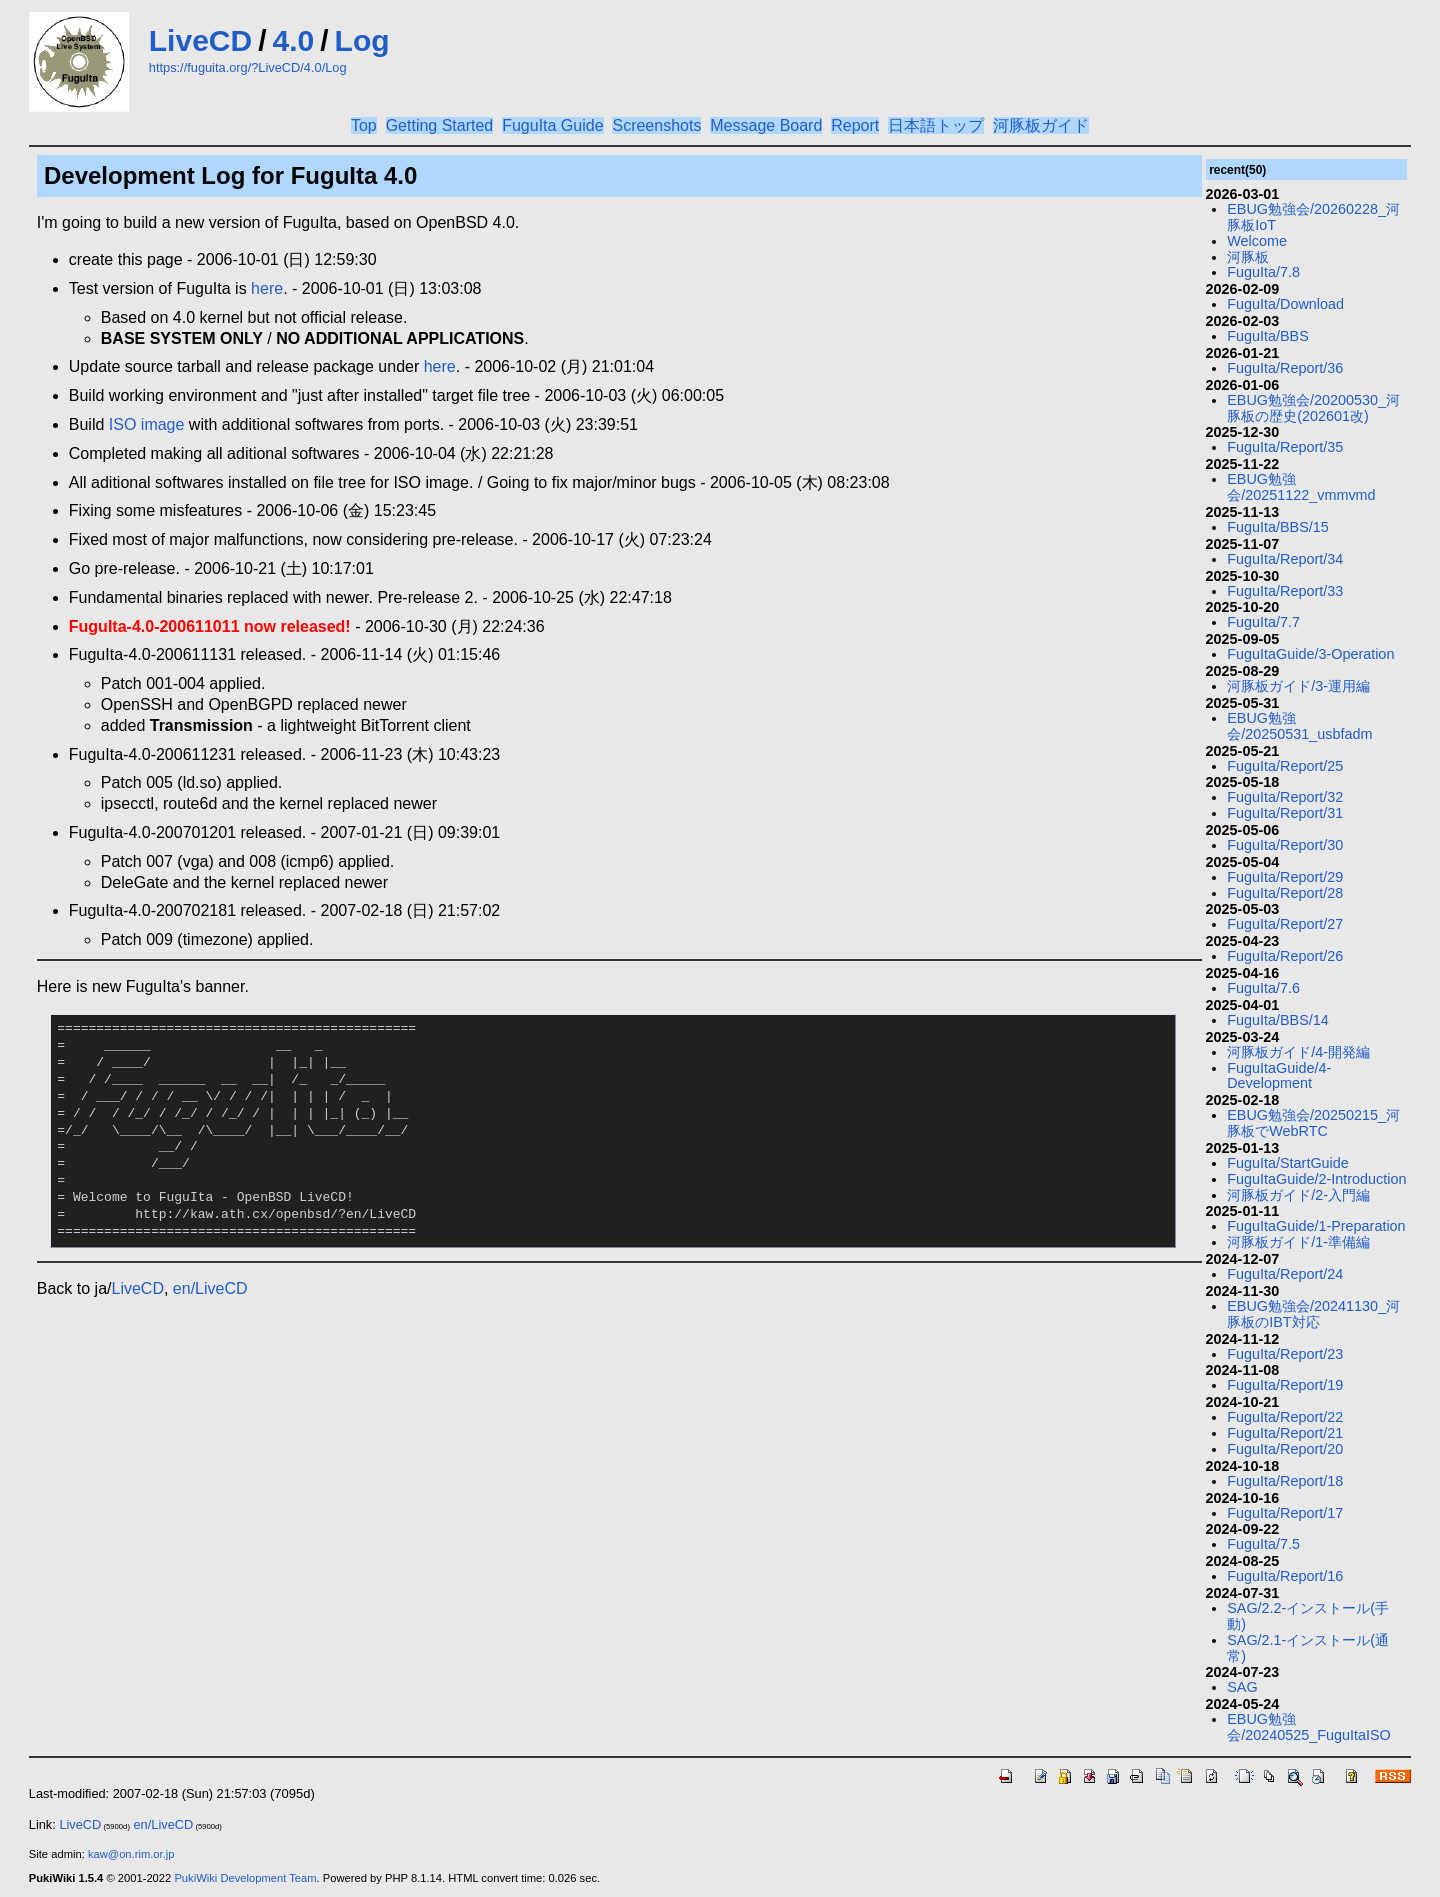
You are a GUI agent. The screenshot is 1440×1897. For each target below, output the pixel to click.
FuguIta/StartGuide (1288, 1163)
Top (364, 125)
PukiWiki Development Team (245, 1878)
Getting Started (440, 125)
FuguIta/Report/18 (1285, 1481)
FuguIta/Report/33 (1285, 591)
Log (362, 40)
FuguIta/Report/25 (1285, 766)
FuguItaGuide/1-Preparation (1316, 1226)
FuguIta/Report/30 (1285, 845)
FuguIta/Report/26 (1285, 956)
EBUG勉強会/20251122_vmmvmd (1301, 487)
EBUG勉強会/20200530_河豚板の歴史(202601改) (1313, 408)
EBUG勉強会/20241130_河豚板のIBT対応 (1313, 1314)
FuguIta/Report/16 (1285, 1576)
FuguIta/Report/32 (1285, 797)
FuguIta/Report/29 (1285, 877)
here (267, 288)
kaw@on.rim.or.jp (131, 1854)
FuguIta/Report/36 (1285, 368)
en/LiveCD (210, 1288)
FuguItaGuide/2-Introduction (1316, 1179)
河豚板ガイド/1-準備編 (1298, 1242)
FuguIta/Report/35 (1285, 447)
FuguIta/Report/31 (1285, 813)
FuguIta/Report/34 (1285, 559)
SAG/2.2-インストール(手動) (1308, 1616)
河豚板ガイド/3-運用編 (1298, 686)
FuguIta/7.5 (1263, 1544)
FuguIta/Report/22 (1285, 1417)
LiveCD (200, 40)
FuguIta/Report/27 (1285, 924)
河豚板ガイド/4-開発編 (1298, 1052)
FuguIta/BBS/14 (1278, 1020)
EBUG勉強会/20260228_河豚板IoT (1313, 217)
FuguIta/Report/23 (1285, 1354)
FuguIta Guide (552, 125)
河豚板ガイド (1041, 125)
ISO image (147, 424)
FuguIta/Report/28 (1285, 893)
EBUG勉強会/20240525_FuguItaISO (1309, 1727)
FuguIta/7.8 (1263, 272)
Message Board (766, 125)
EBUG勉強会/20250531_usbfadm (1299, 726)
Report (855, 125)
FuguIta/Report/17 (1285, 1513)
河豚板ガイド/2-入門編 (1298, 1195)
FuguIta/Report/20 (1285, 1449)
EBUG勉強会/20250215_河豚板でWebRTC (1313, 1123)
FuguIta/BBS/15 (1278, 527)
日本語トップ (936, 125)
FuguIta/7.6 (1263, 988)
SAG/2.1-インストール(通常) (1308, 1648)
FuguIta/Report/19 (1285, 1385)
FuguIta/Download (1285, 304)
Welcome (1257, 241)
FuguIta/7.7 (1263, 622)
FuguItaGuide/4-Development (1279, 1076)
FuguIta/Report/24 (1285, 1274)
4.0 (294, 40)
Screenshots (656, 125)
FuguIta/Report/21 (1285, 1433)
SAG (1242, 1687)
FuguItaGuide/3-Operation (1310, 654)
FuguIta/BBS (1268, 336)
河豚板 (1248, 257)
